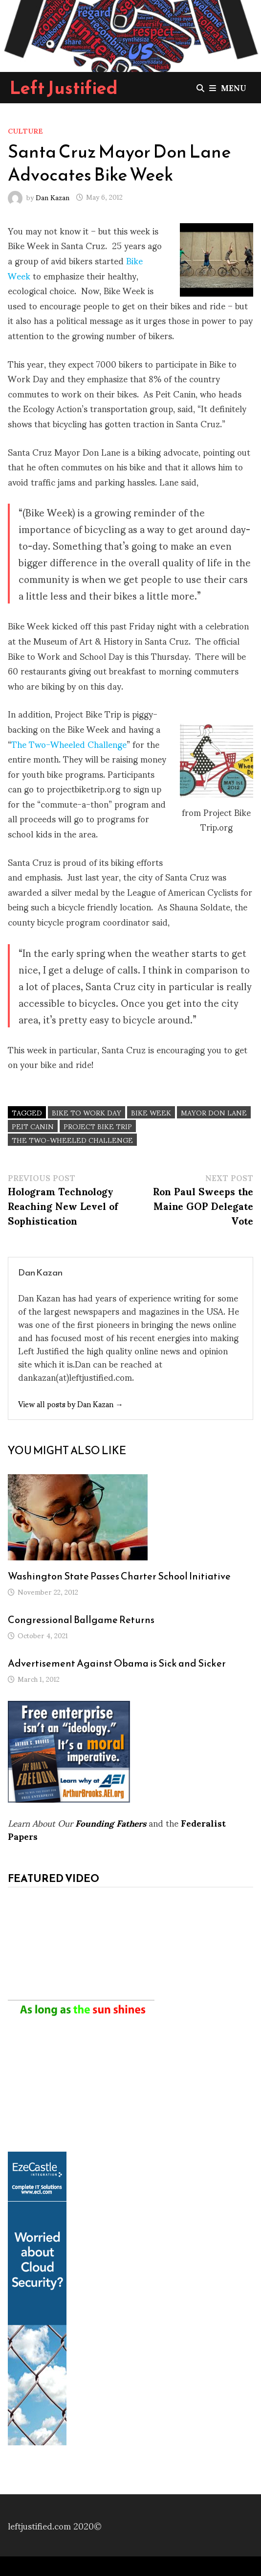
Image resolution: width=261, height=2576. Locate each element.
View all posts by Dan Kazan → (70, 1403)
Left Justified (64, 87)
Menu (227, 87)
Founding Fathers (110, 1822)
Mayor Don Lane (214, 1112)
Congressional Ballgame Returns (81, 1619)
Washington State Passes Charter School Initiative (119, 1576)
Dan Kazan (52, 196)
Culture (25, 130)
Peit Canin (33, 1126)
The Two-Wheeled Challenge (69, 744)
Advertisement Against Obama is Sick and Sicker (117, 1663)
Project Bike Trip (98, 1126)
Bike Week (151, 1112)
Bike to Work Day (86, 1112)
